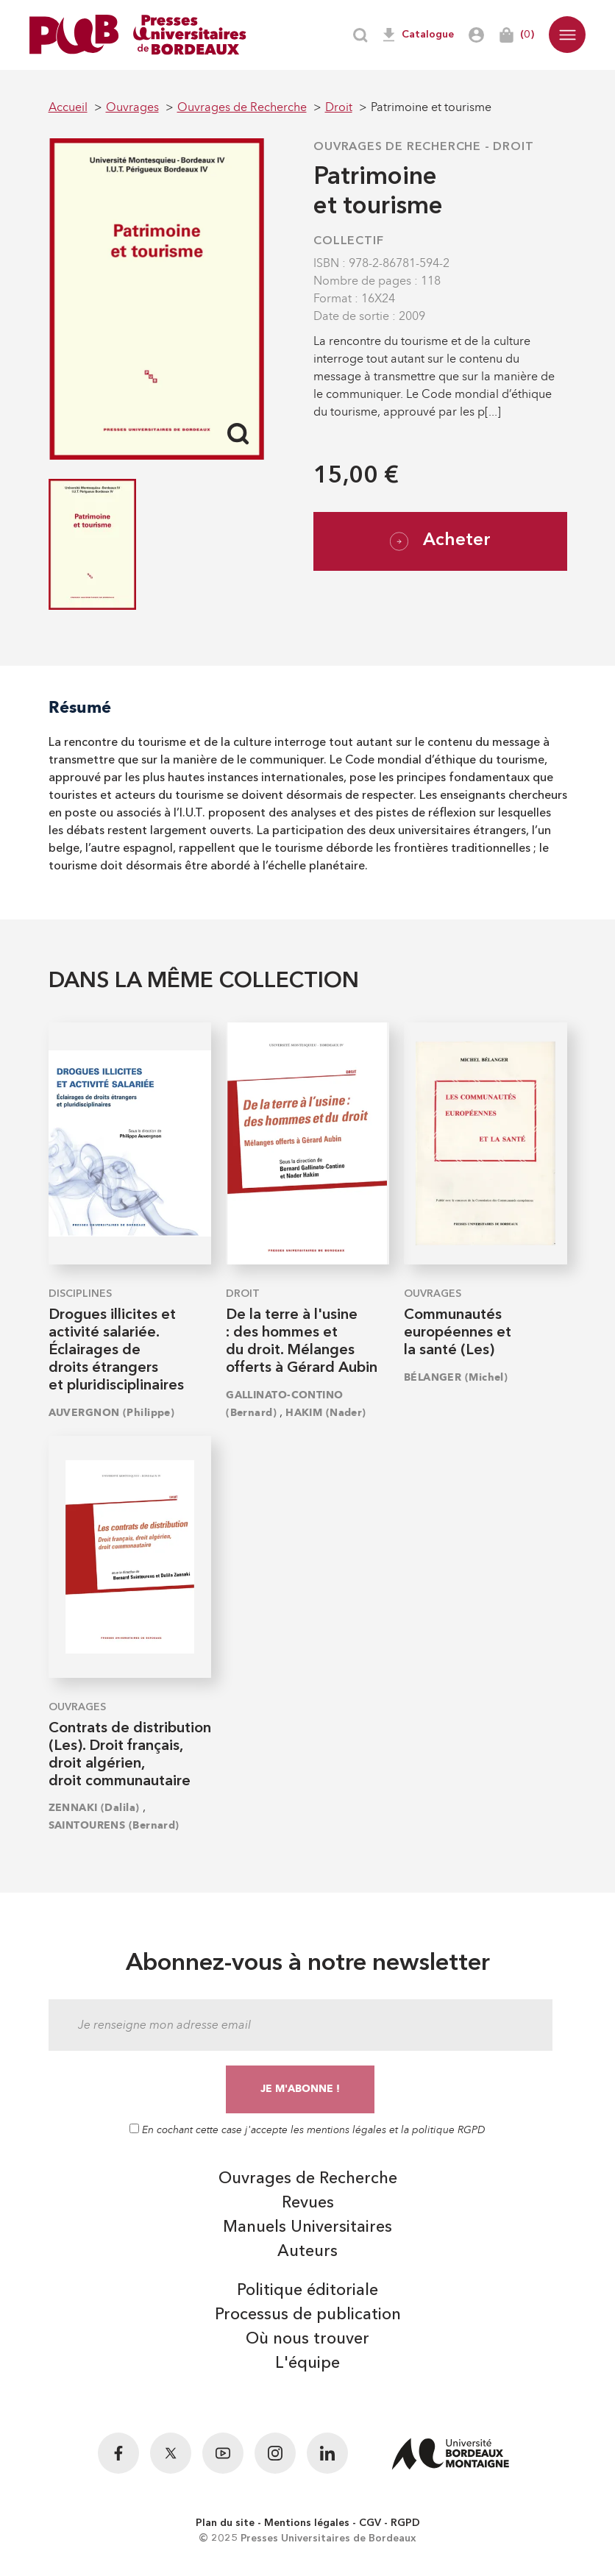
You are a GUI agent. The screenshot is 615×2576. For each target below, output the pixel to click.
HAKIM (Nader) (325, 1412)
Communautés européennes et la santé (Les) (457, 1333)
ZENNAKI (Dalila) (94, 1807)
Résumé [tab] (80, 707)
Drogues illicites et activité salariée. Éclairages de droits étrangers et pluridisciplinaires (116, 1350)
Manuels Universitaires (307, 2227)
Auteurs (307, 2252)
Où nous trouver (307, 2339)
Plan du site (225, 2523)
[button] (567, 34)
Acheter (440, 541)
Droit (513, 147)
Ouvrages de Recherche (397, 147)
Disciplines (80, 1294)
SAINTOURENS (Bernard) (114, 1825)
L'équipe (307, 2363)
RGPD (405, 2523)
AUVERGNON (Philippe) (112, 1412)
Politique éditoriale (307, 2291)
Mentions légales (306, 2523)
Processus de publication (308, 2315)
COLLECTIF (348, 241)
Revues (308, 2203)
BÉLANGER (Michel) (456, 1377)
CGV (370, 2523)
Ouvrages (432, 1294)
